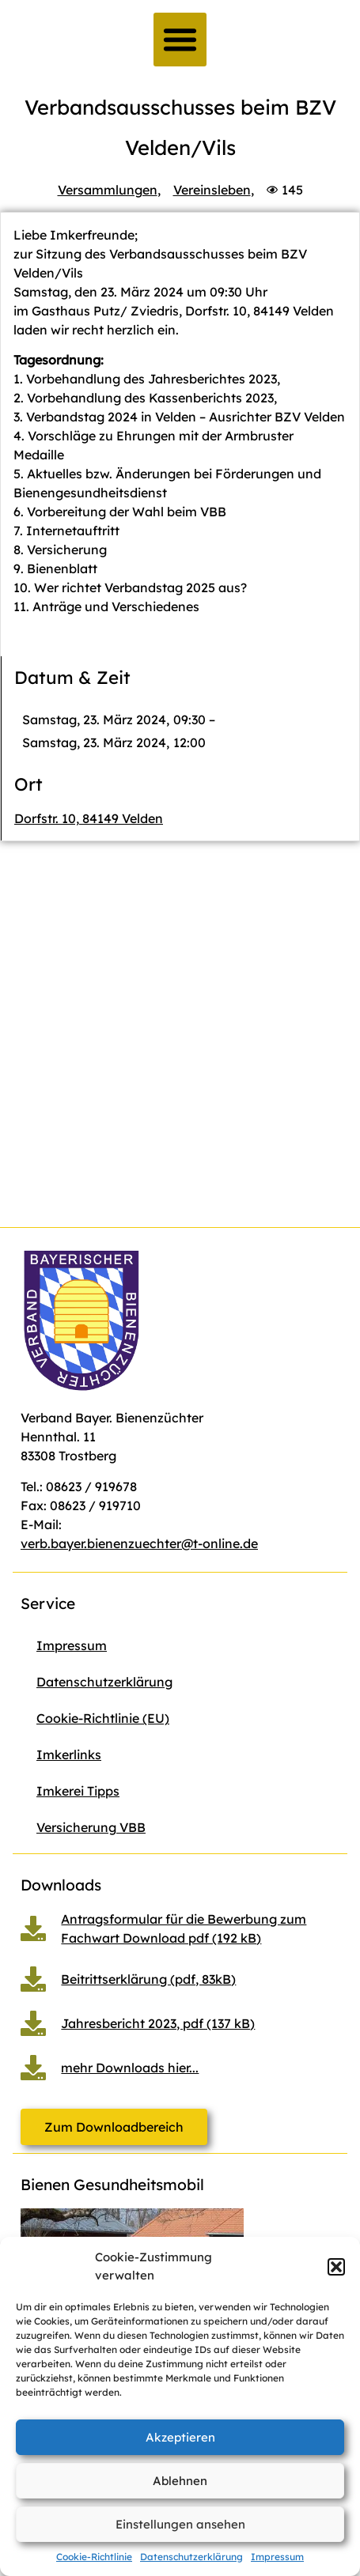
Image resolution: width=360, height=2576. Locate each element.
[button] (336, 2267)
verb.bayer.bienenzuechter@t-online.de (139, 1543)
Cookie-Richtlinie (94, 2557)
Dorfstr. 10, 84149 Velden (88, 818)
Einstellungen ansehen (180, 2524)
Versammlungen (107, 190)
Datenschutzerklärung (191, 2557)
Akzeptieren (180, 2437)
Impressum (277, 2557)
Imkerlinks (68, 1754)
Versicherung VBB (91, 1827)
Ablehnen (180, 2480)
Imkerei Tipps (77, 1791)
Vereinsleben (212, 190)
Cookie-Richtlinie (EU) (102, 1718)
